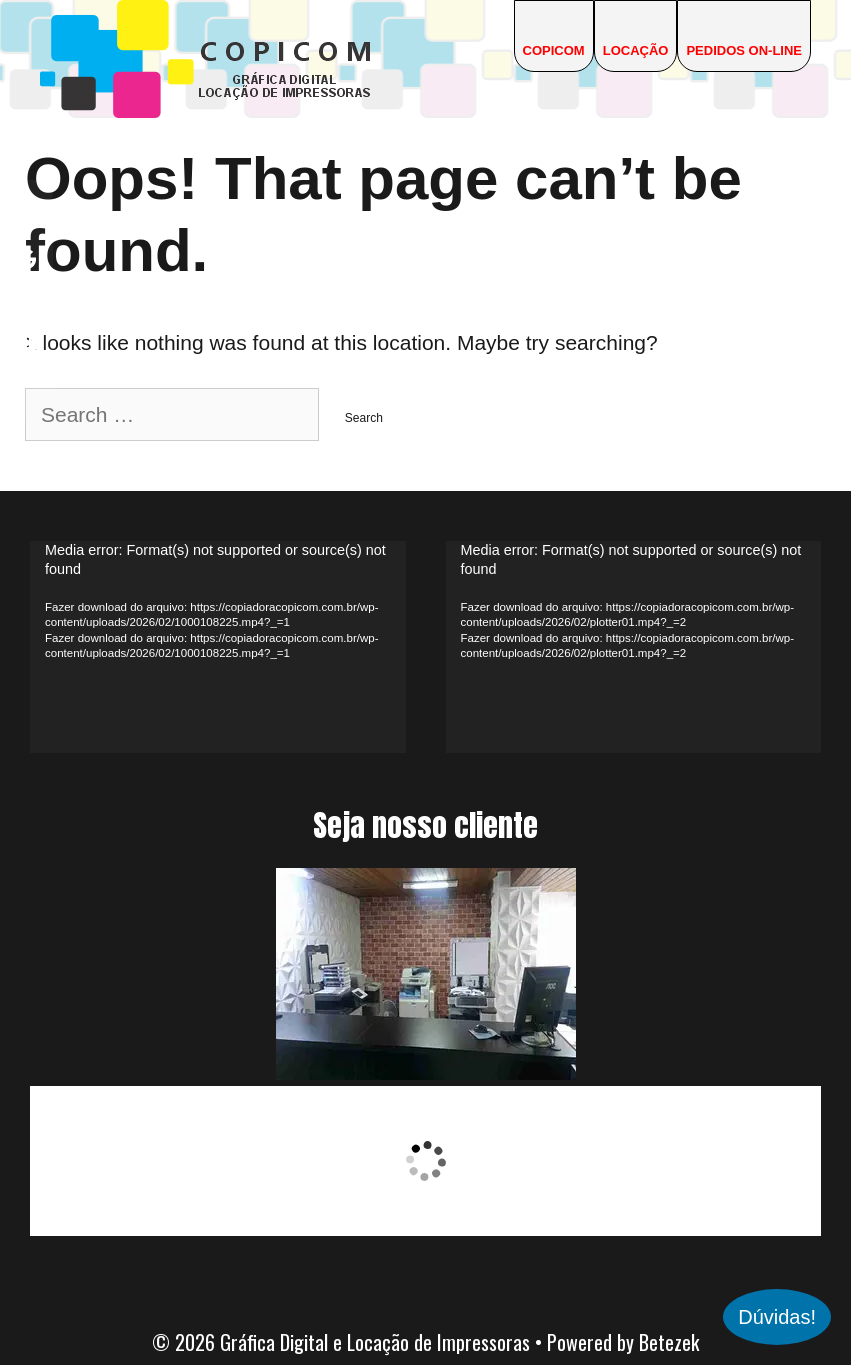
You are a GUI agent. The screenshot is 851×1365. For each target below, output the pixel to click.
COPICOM (554, 50)
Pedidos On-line (744, 50)
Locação (636, 50)
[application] (218, 646)
